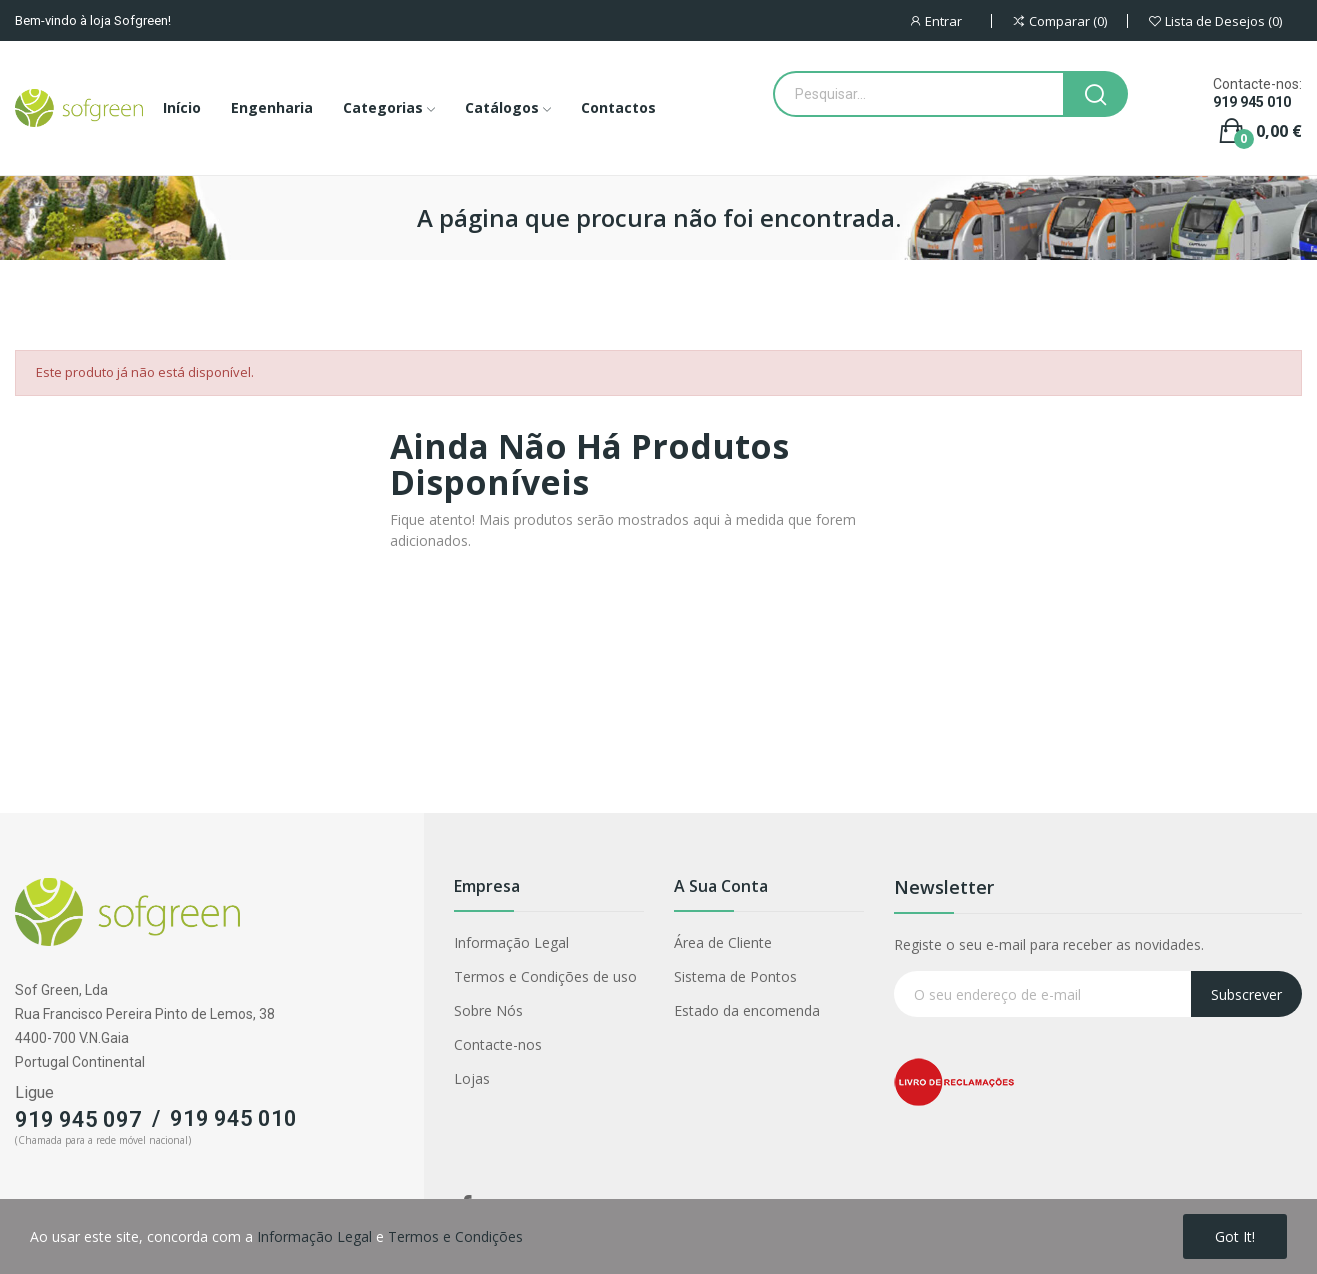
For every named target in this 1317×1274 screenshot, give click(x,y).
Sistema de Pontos (735, 976)
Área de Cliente (723, 942)
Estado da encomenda (747, 1010)
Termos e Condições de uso (545, 976)
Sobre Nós (488, 1010)
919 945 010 (1252, 102)
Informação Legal (511, 942)
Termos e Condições (455, 1236)
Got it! (1235, 1236)
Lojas (472, 1078)
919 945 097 (78, 1119)
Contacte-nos (498, 1044)
